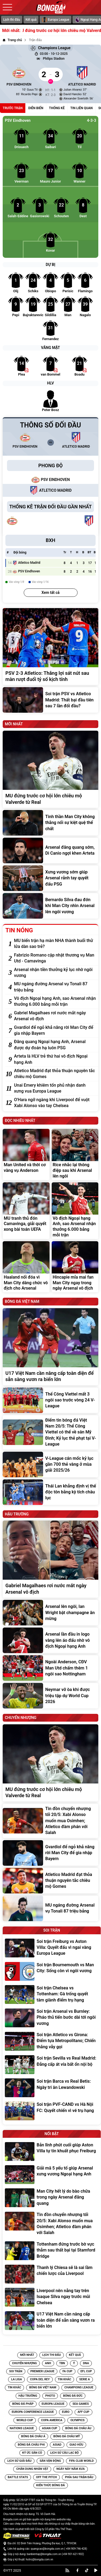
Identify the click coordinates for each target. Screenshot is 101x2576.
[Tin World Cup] (24, 2420)
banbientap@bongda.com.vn (44, 2554)
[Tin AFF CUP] (83, 2412)
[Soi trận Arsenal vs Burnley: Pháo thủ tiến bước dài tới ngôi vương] (52, 2018)
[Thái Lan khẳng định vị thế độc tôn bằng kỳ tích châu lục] (50, 1492)
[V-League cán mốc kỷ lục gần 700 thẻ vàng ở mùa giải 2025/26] (50, 1464)
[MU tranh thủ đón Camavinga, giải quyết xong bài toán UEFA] (26, 1210)
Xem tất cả (50, 592)
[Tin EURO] (65, 2412)
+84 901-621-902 (73, 2554)
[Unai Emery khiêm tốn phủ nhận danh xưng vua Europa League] (55, 1088)
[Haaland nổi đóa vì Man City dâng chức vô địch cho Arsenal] (26, 1266)
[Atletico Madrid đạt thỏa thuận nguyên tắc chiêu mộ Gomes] (55, 1074)
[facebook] (77, 2570)
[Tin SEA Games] (80, 2404)
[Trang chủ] (12, 40)
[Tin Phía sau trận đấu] (79, 2477)
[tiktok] (87, 2570)
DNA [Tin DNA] (86, 2363)
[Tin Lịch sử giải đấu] (19, 2461)
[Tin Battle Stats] (18, 2477)
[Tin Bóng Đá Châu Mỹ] (66, 2436)
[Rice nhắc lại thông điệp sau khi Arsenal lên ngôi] (75, 1154)
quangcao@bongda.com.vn (47, 2548)
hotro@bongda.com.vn (39, 2559)
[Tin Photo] (50, 2396)
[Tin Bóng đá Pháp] (22, 2404)
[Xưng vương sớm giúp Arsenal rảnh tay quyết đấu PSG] (50, 878)
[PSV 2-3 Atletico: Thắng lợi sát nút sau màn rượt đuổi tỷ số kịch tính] (50, 646)
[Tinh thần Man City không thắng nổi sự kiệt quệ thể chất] (50, 823)
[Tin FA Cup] (67, 2371)
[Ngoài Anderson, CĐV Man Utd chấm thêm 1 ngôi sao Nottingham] (50, 1668)
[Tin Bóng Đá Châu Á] (33, 2436)
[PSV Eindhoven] (19, 74)
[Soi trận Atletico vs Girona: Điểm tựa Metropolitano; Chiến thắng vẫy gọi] (52, 2041)
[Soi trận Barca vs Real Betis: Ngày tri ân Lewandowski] (52, 2087)
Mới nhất (27, 2355)
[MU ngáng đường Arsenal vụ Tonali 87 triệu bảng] (55, 987)
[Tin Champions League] (78, 2388)
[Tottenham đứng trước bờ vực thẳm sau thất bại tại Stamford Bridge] (52, 2250)
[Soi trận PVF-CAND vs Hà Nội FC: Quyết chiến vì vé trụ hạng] (52, 2111)
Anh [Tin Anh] (48, 2363)
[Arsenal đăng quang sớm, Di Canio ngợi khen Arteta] (50, 850)
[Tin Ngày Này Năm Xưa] (70, 2469)
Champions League (50, 48)
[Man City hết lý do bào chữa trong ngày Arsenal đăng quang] (52, 2197)
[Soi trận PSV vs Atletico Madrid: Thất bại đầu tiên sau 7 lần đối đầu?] (50, 700)
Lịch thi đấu (11, 20)
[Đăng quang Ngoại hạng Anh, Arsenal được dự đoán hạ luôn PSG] (55, 1045)
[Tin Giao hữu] (76, 2445)
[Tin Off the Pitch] (46, 2477)
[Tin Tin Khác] (64, 2379)
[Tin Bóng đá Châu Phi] (31, 2445)
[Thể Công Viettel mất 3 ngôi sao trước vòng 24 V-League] (50, 1400)
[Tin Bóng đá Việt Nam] (42, 2388)
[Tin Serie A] (84, 2379)
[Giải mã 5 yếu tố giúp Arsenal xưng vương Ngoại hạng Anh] (52, 2174)
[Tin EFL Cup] (86, 2371)
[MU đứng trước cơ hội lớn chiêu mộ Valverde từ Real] (50, 769)
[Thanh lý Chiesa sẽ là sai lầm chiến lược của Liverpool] (52, 2274)
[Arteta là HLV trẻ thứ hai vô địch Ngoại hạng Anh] (55, 1059)
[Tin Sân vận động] (50, 2461)
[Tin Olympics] (77, 2420)
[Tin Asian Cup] (49, 2428)
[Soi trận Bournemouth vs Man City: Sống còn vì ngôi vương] (52, 1971)
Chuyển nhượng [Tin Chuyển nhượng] (24, 2363)
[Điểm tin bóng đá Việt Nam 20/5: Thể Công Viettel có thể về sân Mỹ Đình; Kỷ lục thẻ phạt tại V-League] (50, 1432)
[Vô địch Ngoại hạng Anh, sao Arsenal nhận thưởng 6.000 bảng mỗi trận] (55, 1002)
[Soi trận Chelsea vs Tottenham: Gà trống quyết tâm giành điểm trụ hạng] (52, 1994)
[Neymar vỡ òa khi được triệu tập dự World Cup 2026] (50, 1695)
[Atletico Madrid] (82, 74)
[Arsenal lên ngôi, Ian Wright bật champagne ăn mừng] (50, 1612)
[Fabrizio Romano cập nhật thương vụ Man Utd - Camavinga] (55, 958)
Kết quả (31, 20)
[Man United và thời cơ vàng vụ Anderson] (26, 1154)
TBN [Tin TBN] (62, 2363)
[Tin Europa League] (53, 2404)
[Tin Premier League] (42, 2371)
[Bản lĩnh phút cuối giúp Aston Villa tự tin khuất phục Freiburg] (52, 2151)
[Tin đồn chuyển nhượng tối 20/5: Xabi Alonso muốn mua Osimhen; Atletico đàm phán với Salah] (50, 1821)
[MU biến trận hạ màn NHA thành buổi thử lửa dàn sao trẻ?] (55, 944)
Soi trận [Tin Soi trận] (15, 2371)
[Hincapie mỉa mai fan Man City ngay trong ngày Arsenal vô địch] (75, 1266)
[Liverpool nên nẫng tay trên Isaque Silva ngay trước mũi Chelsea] (52, 2297)
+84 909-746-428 (76, 2548)
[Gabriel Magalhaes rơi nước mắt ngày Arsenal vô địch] (55, 1016)
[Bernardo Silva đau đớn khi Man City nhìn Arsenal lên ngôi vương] (50, 906)
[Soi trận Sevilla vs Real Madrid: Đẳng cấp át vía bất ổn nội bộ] (52, 2064)
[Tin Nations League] (22, 2428)
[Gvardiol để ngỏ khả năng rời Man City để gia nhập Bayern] (55, 1031)
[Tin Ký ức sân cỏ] (32, 2453)
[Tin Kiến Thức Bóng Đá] (50, 2485)
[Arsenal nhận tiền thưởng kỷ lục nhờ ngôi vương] (55, 973)
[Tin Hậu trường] (28, 2396)
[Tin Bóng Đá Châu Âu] (78, 2428)
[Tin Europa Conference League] (33, 2412)
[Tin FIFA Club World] (81, 2461)
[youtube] (96, 2570)
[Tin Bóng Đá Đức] (72, 2396)
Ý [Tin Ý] (74, 2363)
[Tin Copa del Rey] (40, 2379)
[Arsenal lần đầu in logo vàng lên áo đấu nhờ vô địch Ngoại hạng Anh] (50, 1640)
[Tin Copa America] (51, 2420)
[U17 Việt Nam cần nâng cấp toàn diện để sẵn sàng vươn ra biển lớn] (50, 1346)
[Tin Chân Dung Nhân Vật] (32, 2469)
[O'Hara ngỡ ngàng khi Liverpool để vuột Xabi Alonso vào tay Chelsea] (55, 1103)
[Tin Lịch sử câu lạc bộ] (64, 2453)
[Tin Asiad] (57, 2445)
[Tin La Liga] (16, 2379)
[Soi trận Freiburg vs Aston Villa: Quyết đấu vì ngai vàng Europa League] (52, 1948)
